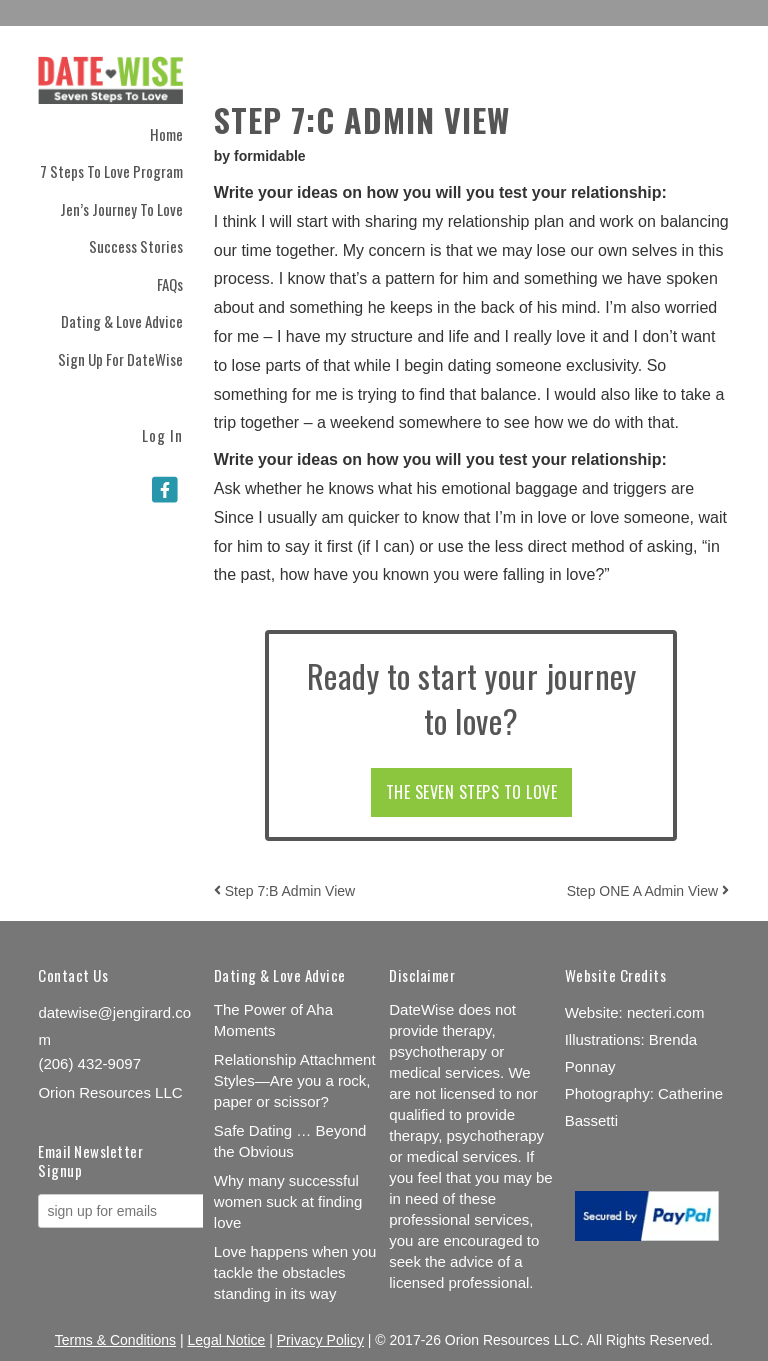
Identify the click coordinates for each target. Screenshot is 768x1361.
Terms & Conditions (115, 1340)
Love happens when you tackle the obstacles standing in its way (295, 1272)
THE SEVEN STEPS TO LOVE (472, 792)
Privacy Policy (320, 1340)
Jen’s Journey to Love (121, 209)
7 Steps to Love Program (111, 171)
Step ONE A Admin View (648, 891)
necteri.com (666, 1012)
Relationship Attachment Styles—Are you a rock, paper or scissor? (295, 1080)
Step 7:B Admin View (284, 891)
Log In (162, 433)
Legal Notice (227, 1340)
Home (166, 134)
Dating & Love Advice (122, 321)
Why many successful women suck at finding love (288, 1201)
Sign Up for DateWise (120, 359)
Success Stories (136, 246)
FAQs (170, 284)
